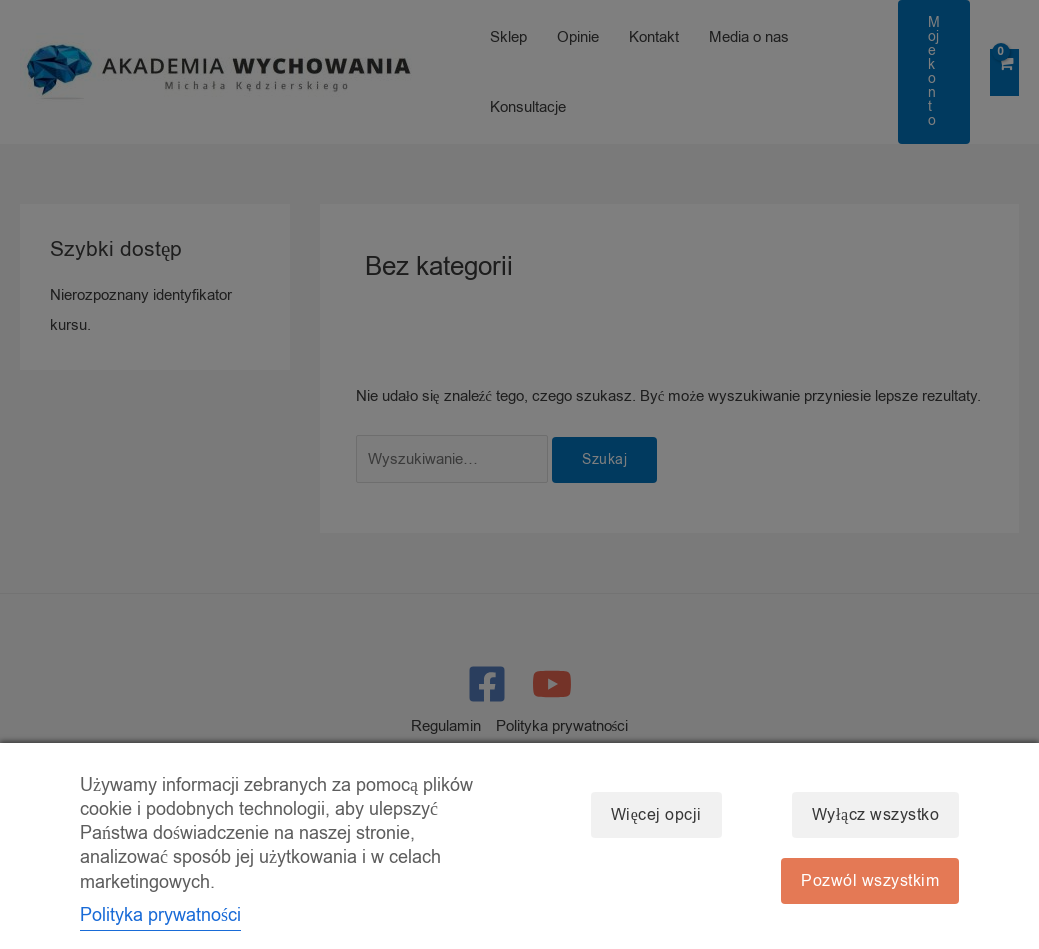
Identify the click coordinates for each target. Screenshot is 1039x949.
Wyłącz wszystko (875, 815)
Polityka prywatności (160, 915)
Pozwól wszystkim (870, 881)
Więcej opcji (656, 815)
